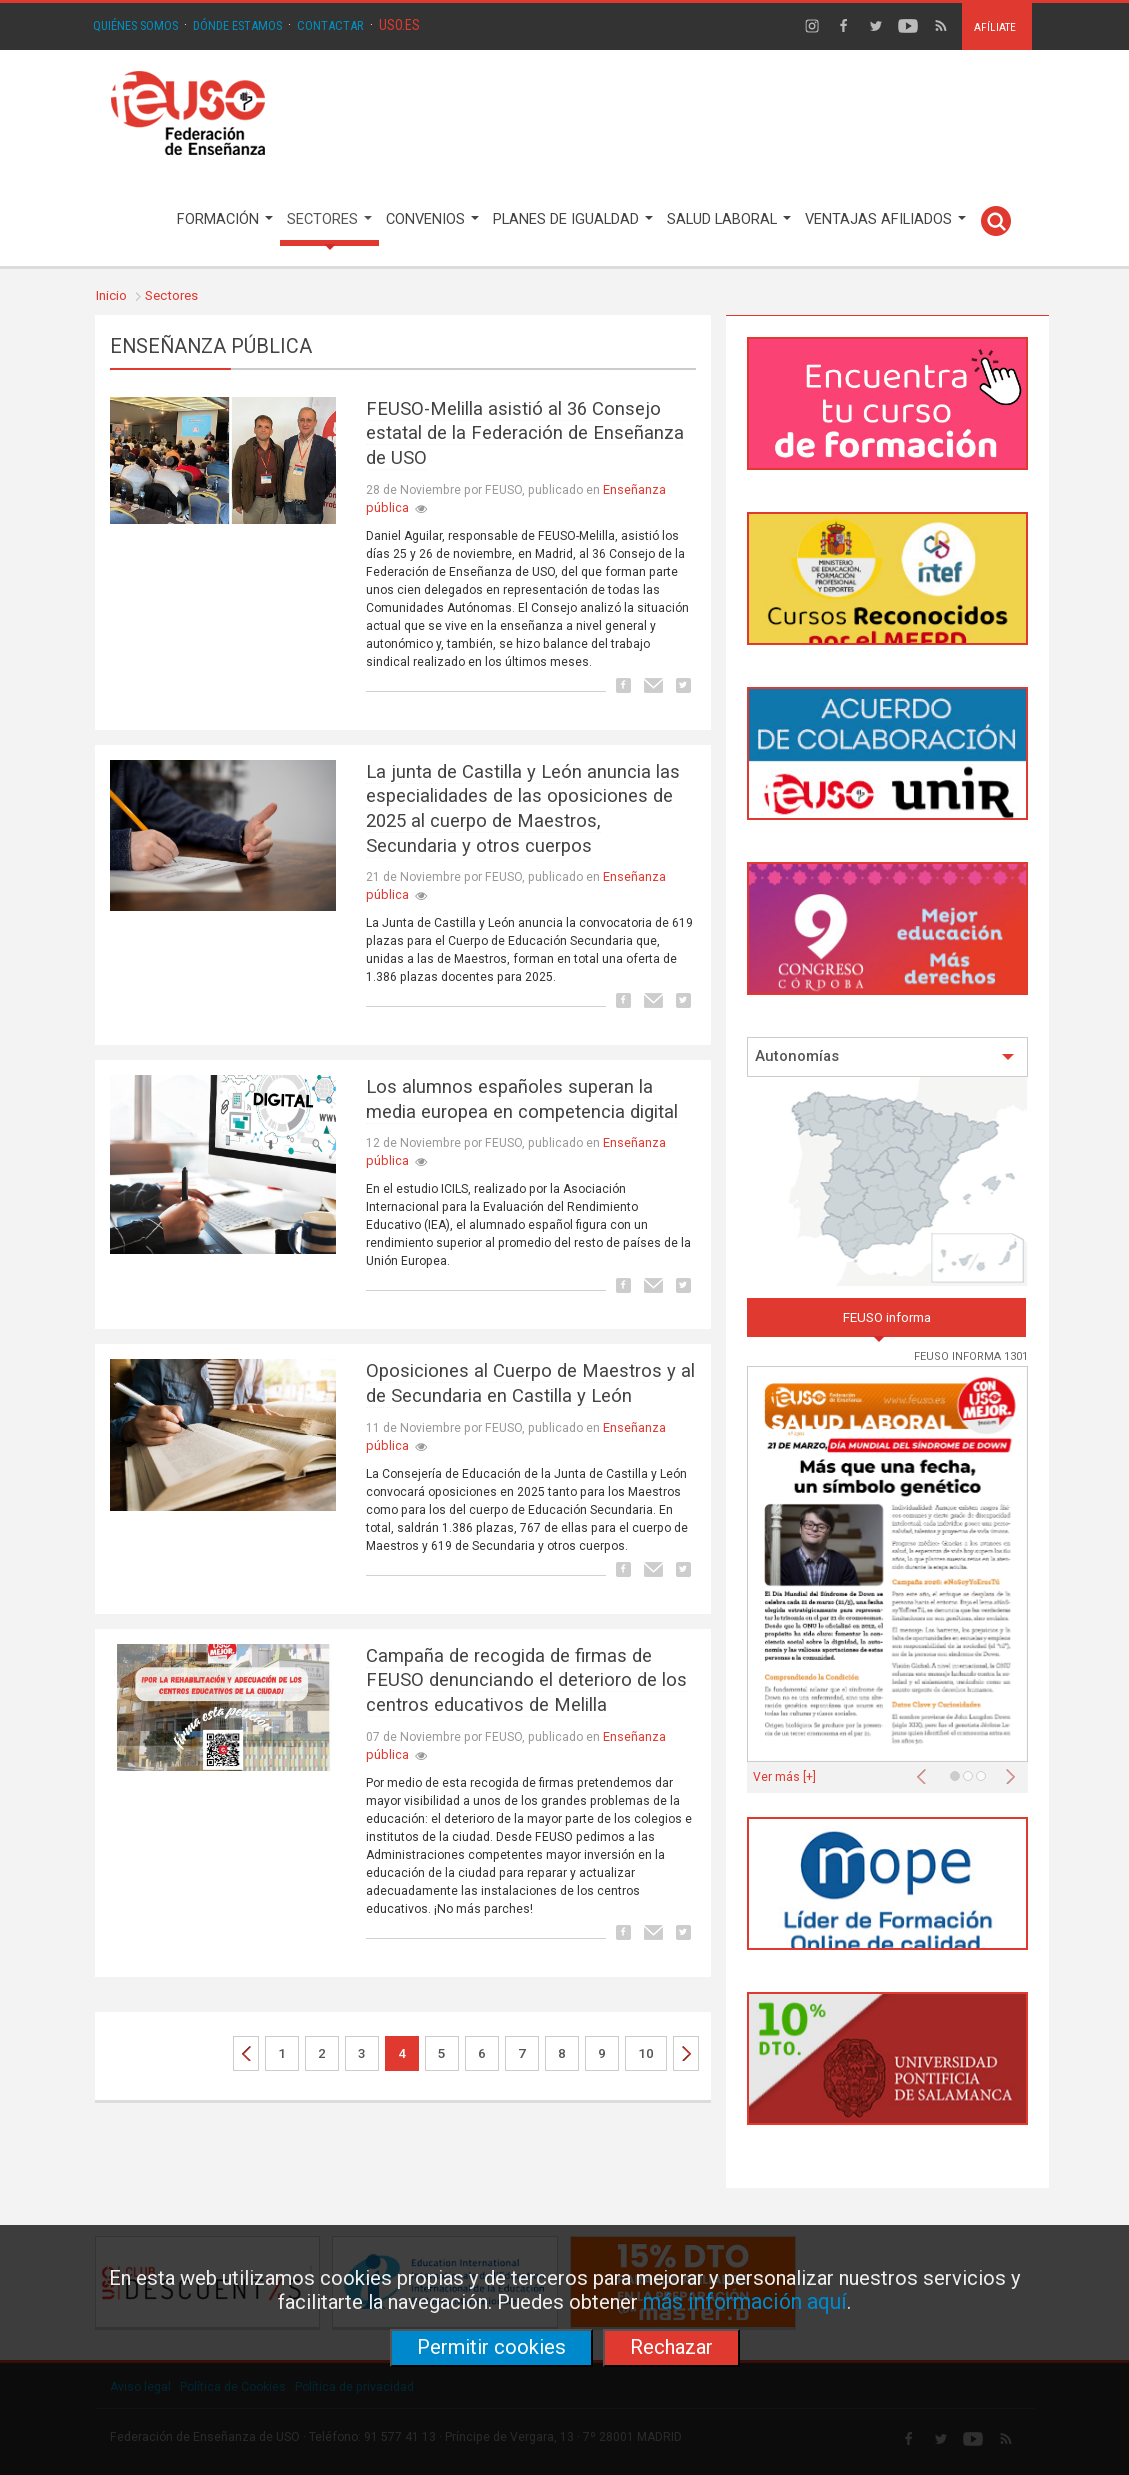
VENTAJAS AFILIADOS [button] (885, 219)
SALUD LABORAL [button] (729, 219)
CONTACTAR (330, 25)
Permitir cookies (491, 2347)
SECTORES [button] (329, 219)
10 (646, 2053)
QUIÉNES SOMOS (135, 25)
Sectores (171, 295)
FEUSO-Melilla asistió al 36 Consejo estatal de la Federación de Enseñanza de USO (525, 433)
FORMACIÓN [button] (225, 219)
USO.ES (399, 25)
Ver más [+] (784, 1777)
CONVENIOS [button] (432, 219)
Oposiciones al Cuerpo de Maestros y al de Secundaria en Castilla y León (530, 1383)
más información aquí (745, 2301)
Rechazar (671, 2347)
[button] (926, 1771)
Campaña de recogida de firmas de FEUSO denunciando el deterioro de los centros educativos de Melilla (526, 1680)
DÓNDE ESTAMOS (237, 25)
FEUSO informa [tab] (887, 1317)
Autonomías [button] (884, 1056)
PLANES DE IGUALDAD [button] (573, 219)
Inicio (111, 295)
